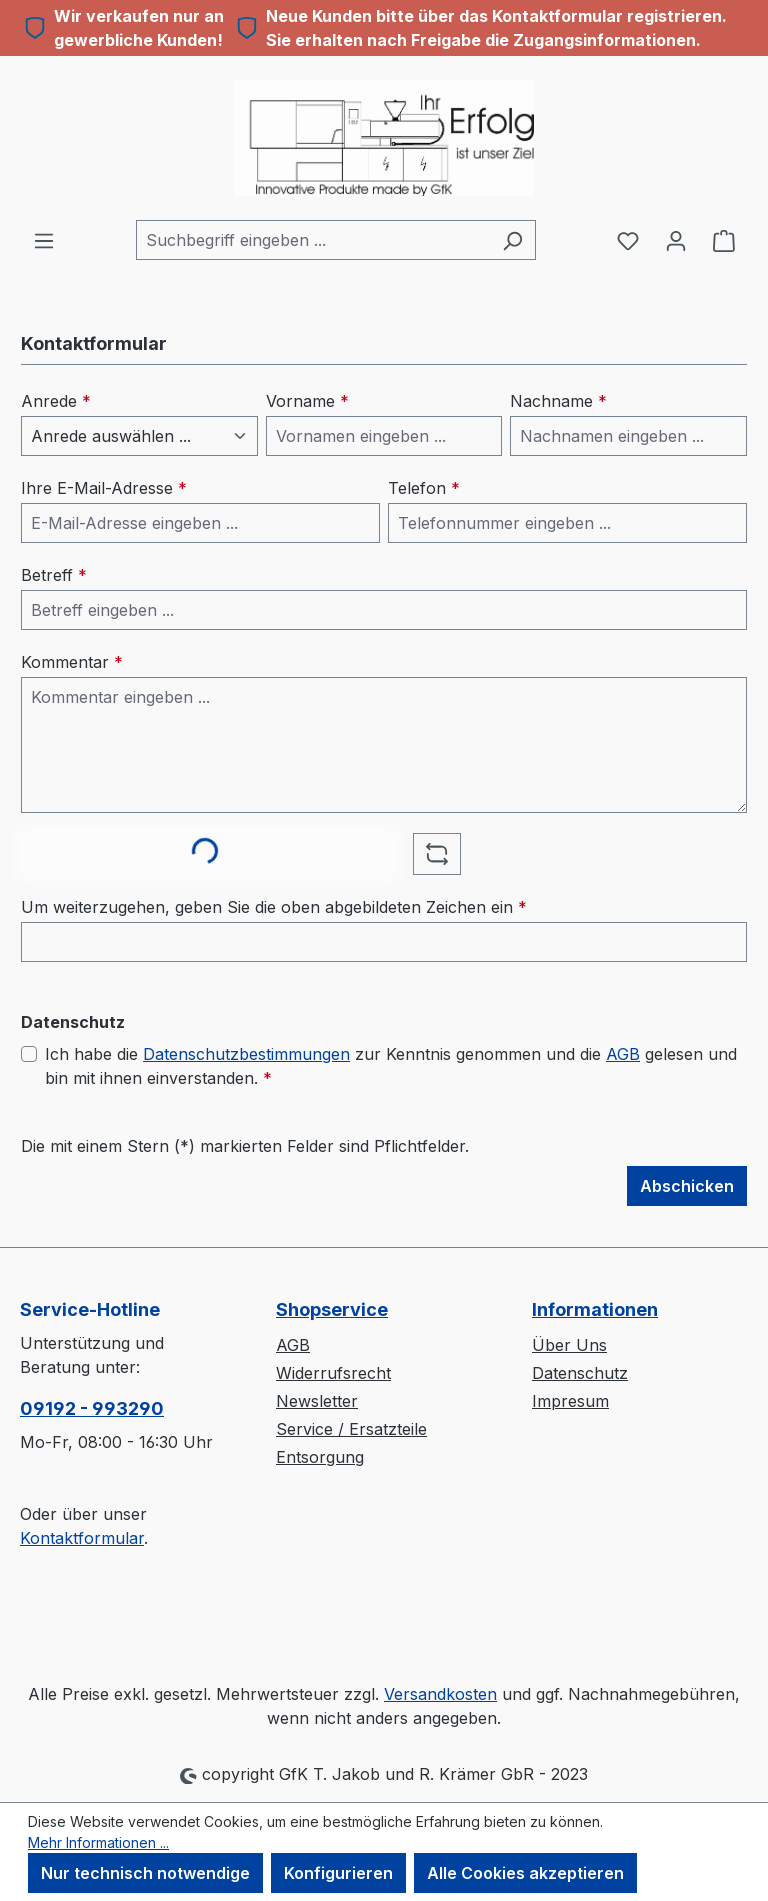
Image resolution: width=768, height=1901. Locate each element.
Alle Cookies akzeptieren (525, 1873)
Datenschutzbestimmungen (246, 1054)
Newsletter (317, 1401)
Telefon (424, 488)
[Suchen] (512, 240)
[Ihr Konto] (676, 240)
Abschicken (687, 1186)
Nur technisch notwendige (145, 1873)
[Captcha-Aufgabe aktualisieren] (437, 854)
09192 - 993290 (92, 1408)
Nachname (558, 401)
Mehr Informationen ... (98, 1842)
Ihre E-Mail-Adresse (104, 488)
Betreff (54, 575)
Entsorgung (320, 1457)
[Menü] (44, 240)
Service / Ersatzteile (351, 1429)
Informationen (595, 1309)
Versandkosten (440, 1694)
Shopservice (332, 1309)
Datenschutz (580, 1373)
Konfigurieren (338, 1873)
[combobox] (313, 240)
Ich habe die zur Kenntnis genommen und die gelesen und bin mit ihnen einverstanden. (391, 1065)
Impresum (570, 1401)
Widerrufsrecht (333, 1373)
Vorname (307, 401)
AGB (623, 1054)
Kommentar (72, 662)
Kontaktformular (82, 1538)
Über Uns (569, 1345)
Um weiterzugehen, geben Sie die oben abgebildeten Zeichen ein (274, 907)
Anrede (56, 401)
